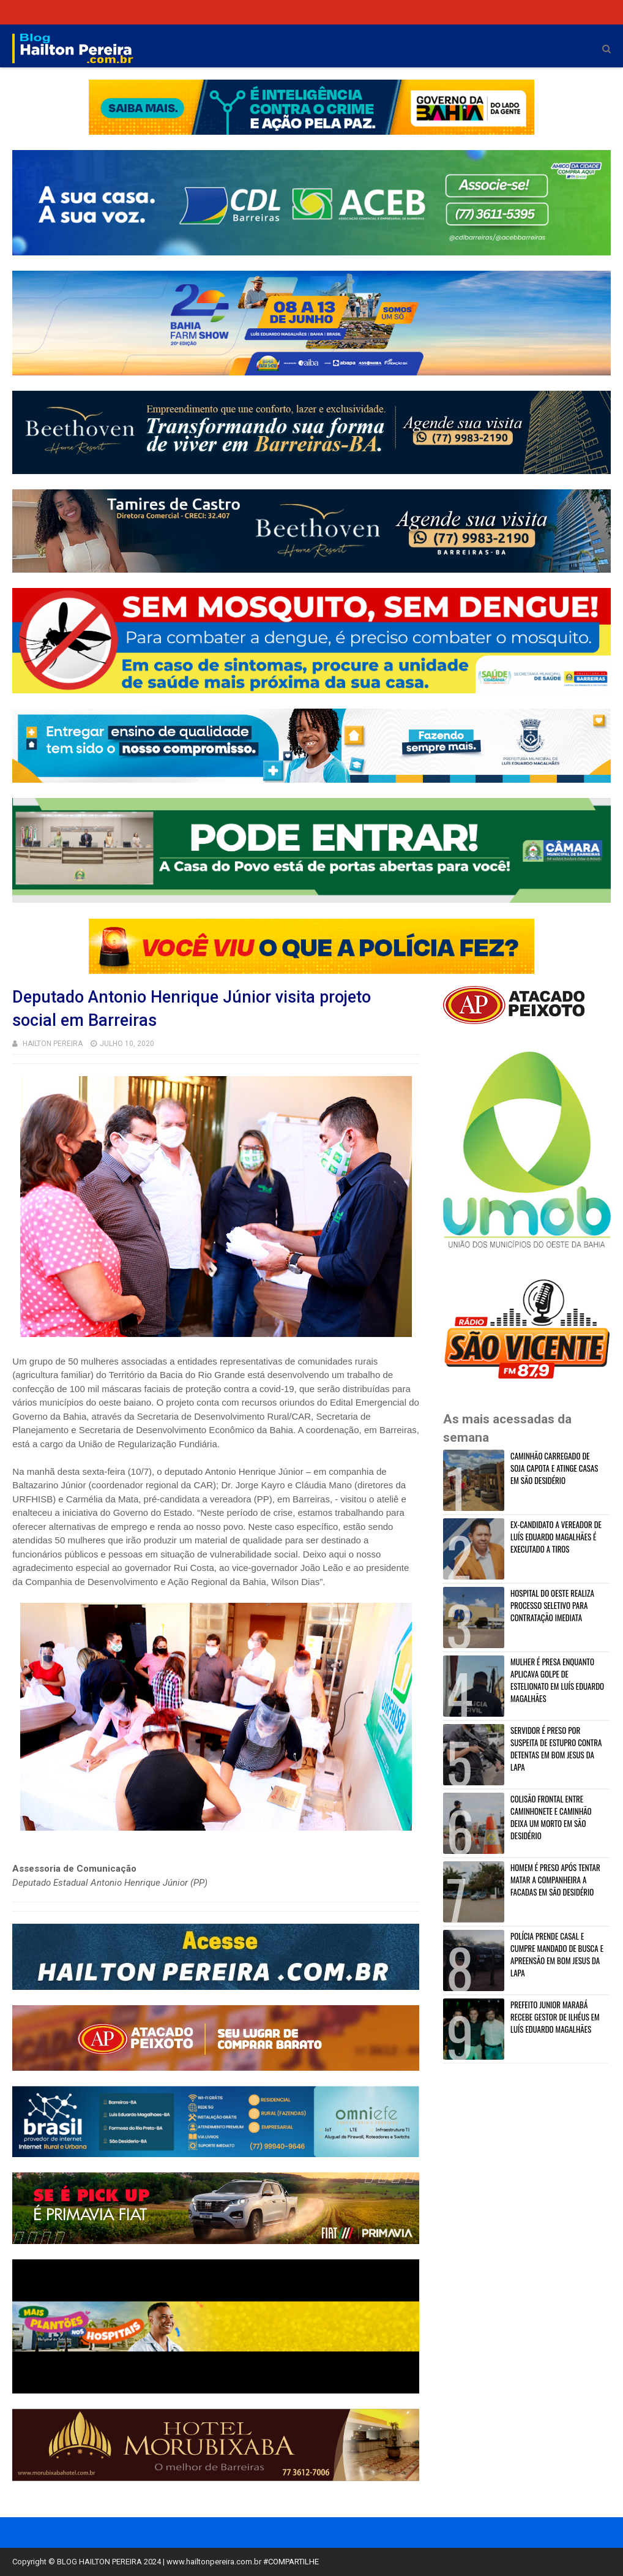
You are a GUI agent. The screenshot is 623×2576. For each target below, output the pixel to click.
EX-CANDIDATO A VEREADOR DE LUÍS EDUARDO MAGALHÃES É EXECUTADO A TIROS (556, 1536)
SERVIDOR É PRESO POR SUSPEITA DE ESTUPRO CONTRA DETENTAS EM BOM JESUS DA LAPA (556, 1748)
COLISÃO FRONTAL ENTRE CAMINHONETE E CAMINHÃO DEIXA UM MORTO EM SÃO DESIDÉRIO (551, 1817)
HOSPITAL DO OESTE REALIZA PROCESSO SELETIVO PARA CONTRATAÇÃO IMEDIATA (552, 1605)
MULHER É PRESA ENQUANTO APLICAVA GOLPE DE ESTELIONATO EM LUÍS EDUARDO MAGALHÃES (557, 1679)
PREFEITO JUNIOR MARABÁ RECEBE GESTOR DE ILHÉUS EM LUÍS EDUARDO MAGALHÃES (555, 2016)
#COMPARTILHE (291, 2561)
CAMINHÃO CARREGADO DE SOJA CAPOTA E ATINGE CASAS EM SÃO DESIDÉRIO (554, 1468)
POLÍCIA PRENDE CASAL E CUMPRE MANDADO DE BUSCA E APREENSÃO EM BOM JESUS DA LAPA (556, 1954)
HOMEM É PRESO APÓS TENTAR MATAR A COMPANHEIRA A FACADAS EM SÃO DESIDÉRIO (555, 1879)
